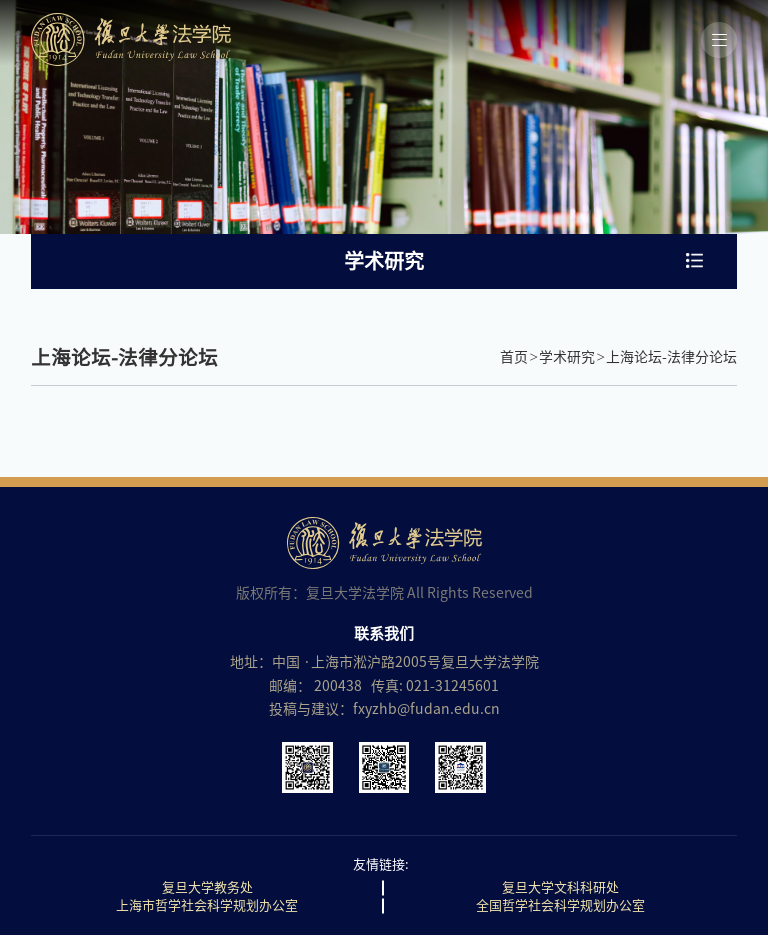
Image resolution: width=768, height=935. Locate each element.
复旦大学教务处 (207, 887)
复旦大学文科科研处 (560, 887)
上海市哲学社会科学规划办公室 (207, 905)
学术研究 (567, 357)
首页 (514, 357)
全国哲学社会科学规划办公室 (560, 905)
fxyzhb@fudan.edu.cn (426, 709)
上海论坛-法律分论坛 (671, 357)
